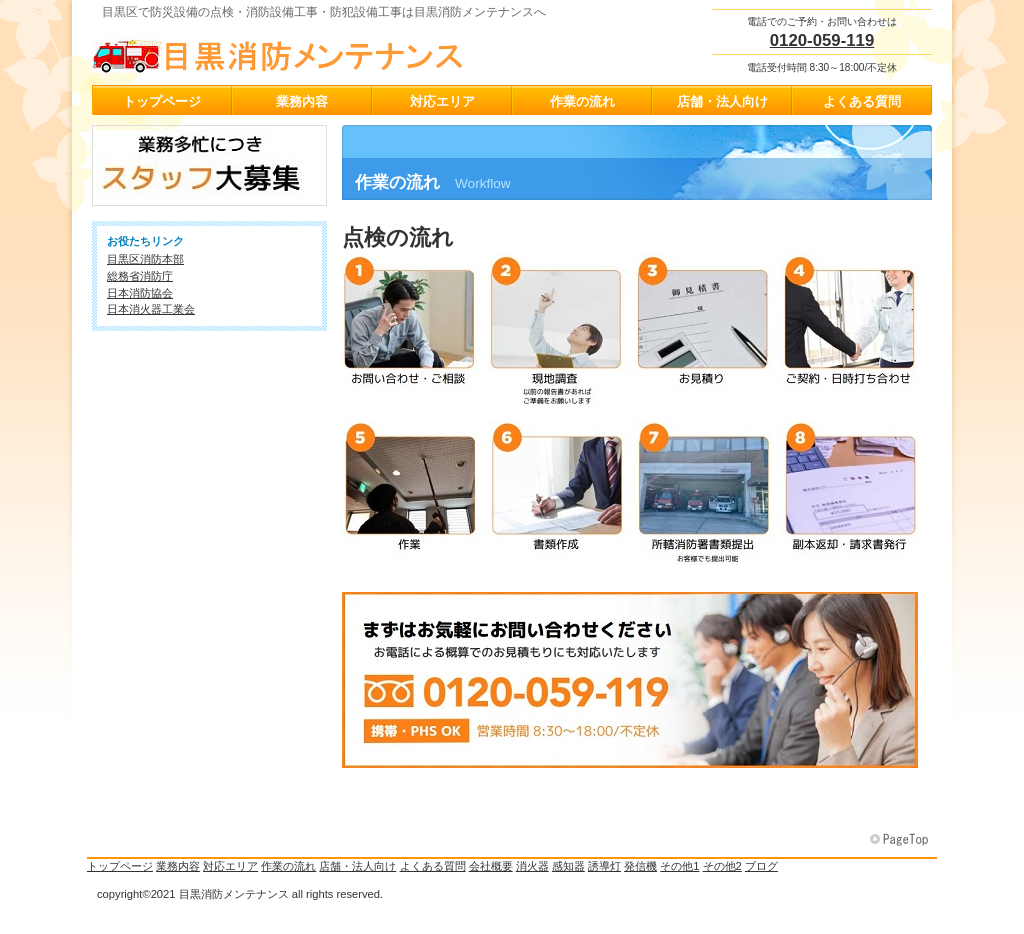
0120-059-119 (822, 40)
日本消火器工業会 (151, 309)
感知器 (568, 866)
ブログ (761, 866)
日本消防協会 (140, 293)
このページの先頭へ (901, 840)
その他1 (679, 866)
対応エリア (230, 866)
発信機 (640, 866)
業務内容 (178, 866)
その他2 (722, 866)
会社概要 (491, 866)
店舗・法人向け (357, 866)
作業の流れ (288, 866)
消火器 (532, 866)
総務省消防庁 (140, 276)
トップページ (120, 866)
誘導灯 (604, 866)
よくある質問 (433, 866)
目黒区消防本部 (145, 259)
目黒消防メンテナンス (292, 51)
